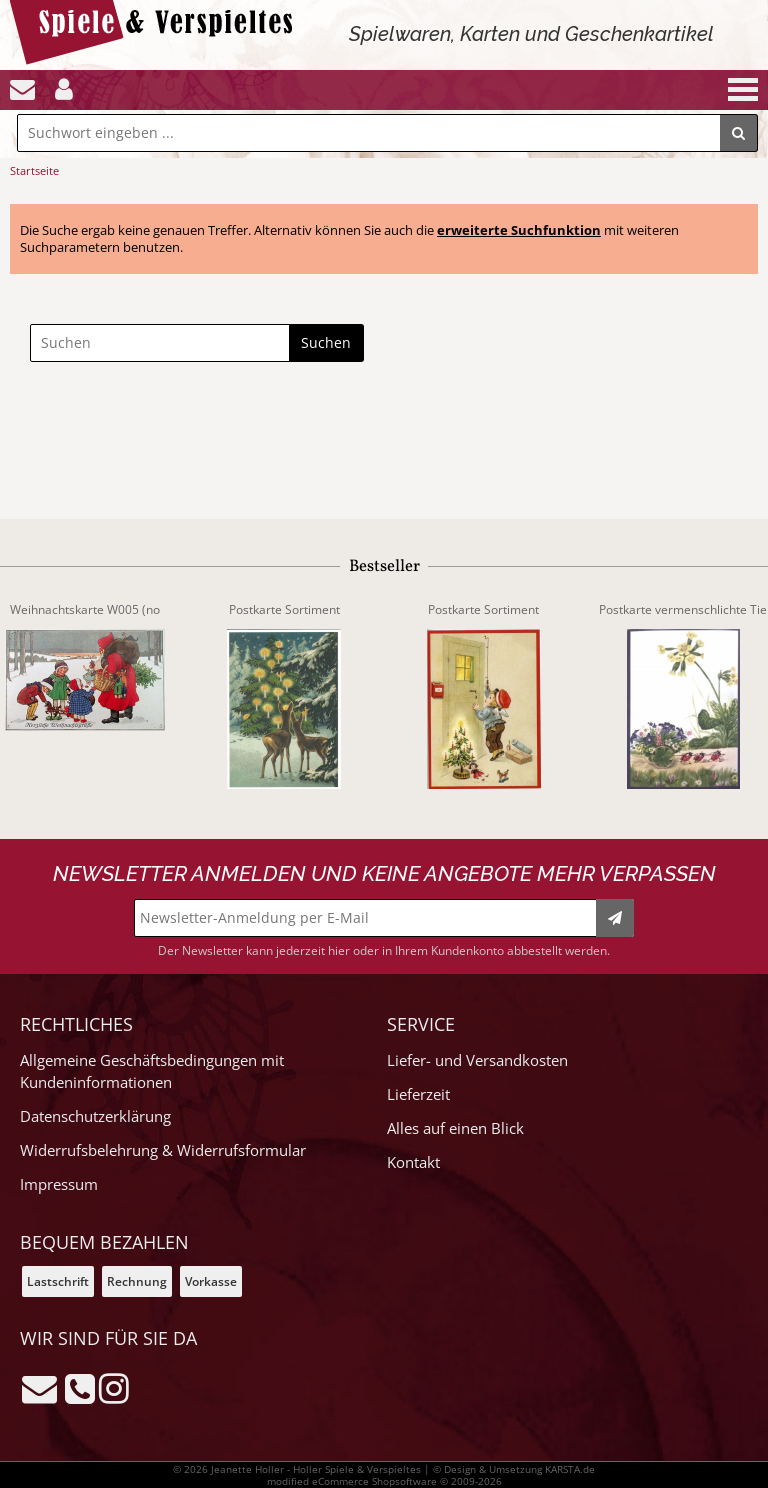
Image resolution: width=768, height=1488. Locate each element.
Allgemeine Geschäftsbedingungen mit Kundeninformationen (152, 1071)
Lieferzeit (418, 1094)
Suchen (326, 342)
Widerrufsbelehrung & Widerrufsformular (163, 1150)
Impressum (59, 1184)
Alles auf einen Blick (455, 1128)
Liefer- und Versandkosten (477, 1060)
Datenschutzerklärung (95, 1116)
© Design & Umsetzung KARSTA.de (514, 1469)
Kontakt (413, 1162)
